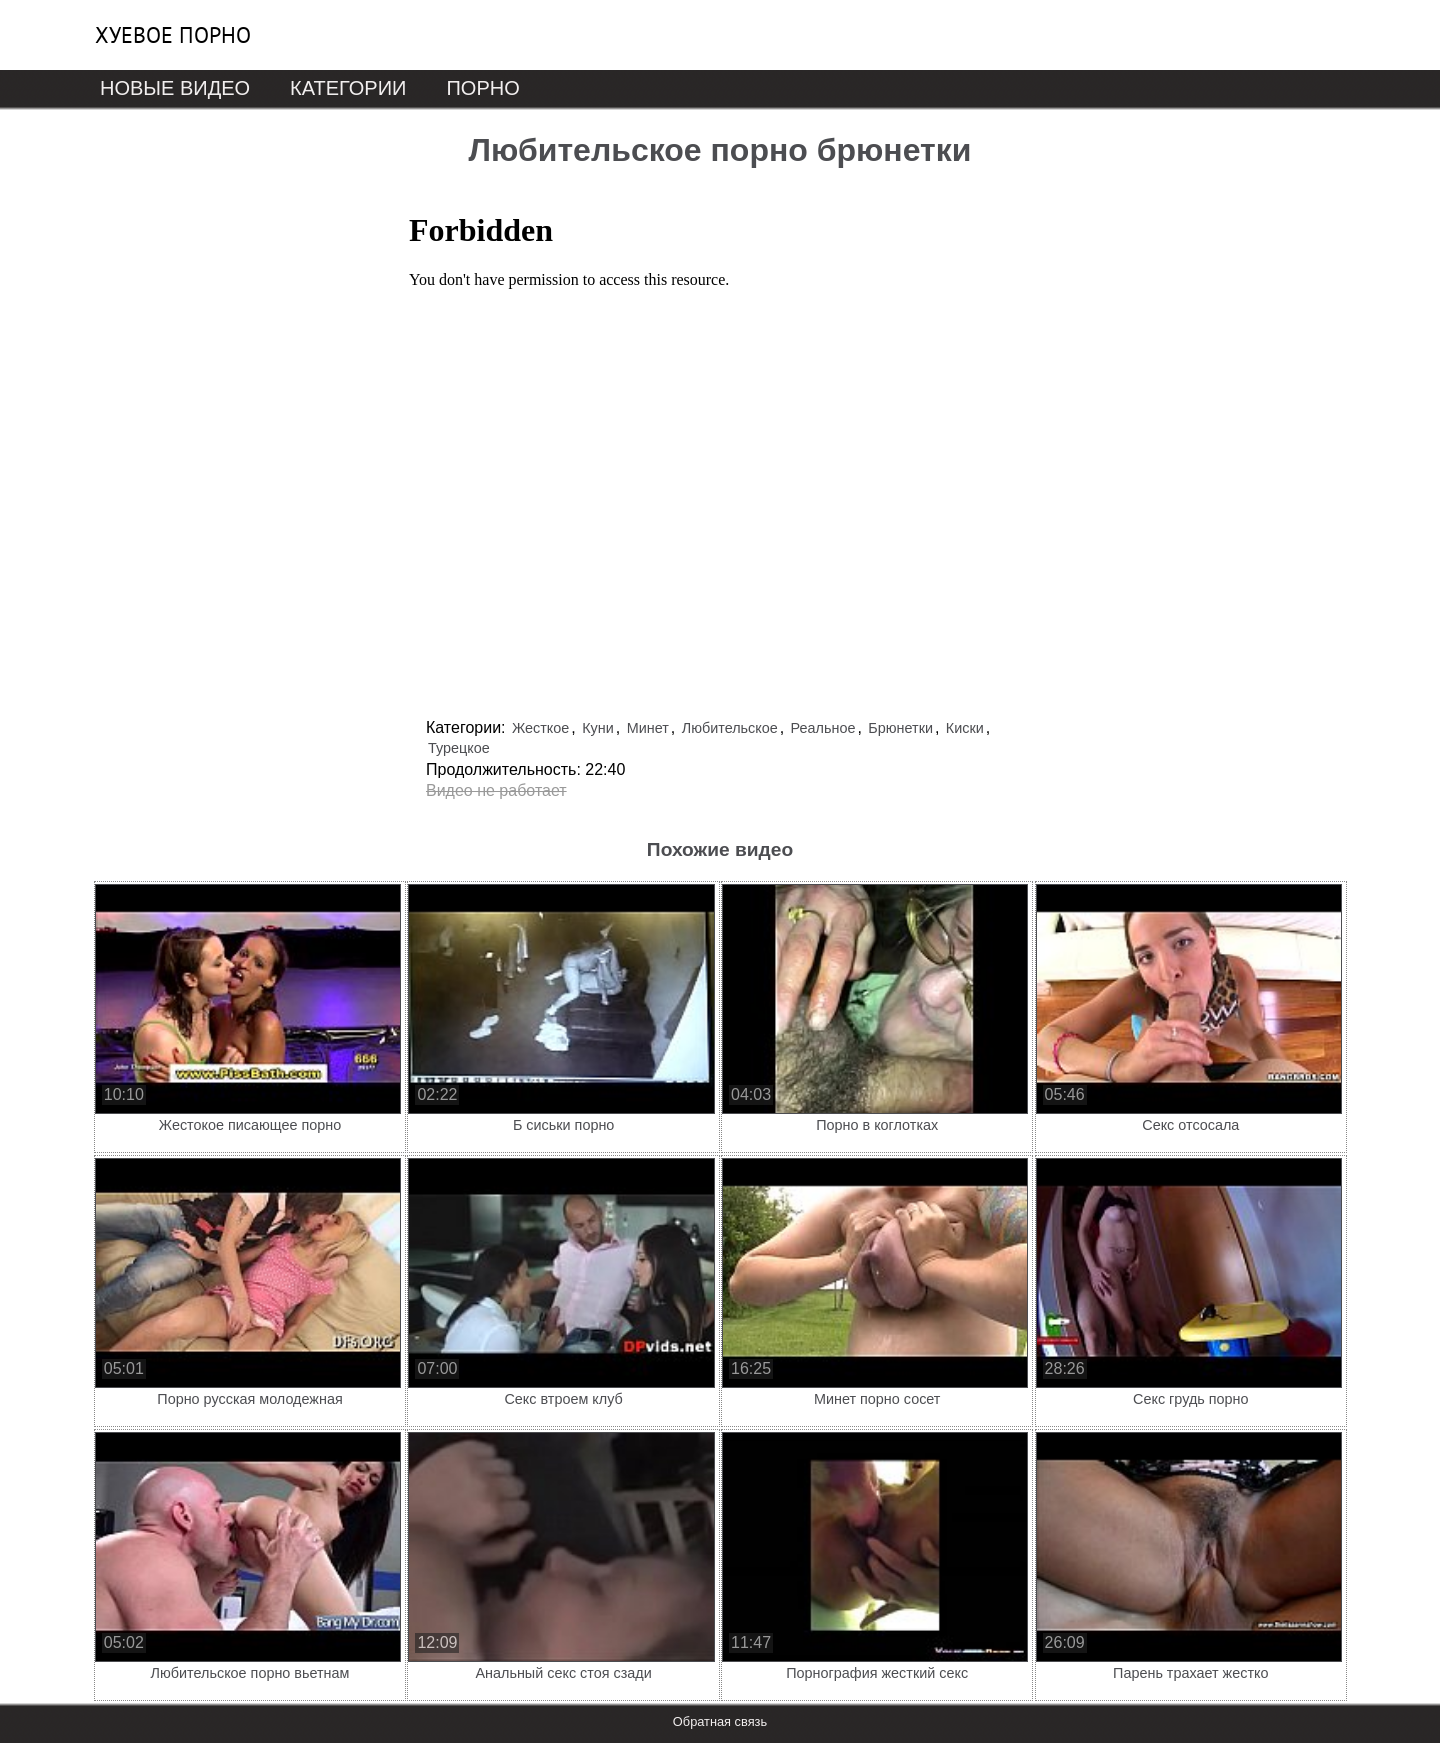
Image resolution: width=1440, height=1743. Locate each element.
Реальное (823, 728)
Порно (482, 88)
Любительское (730, 728)
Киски (965, 728)
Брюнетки (900, 728)
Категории (348, 88)
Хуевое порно (173, 35)
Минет (648, 728)
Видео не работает (496, 790)
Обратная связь (720, 1721)
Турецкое (459, 748)
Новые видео (175, 88)
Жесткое (540, 728)
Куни (598, 728)
